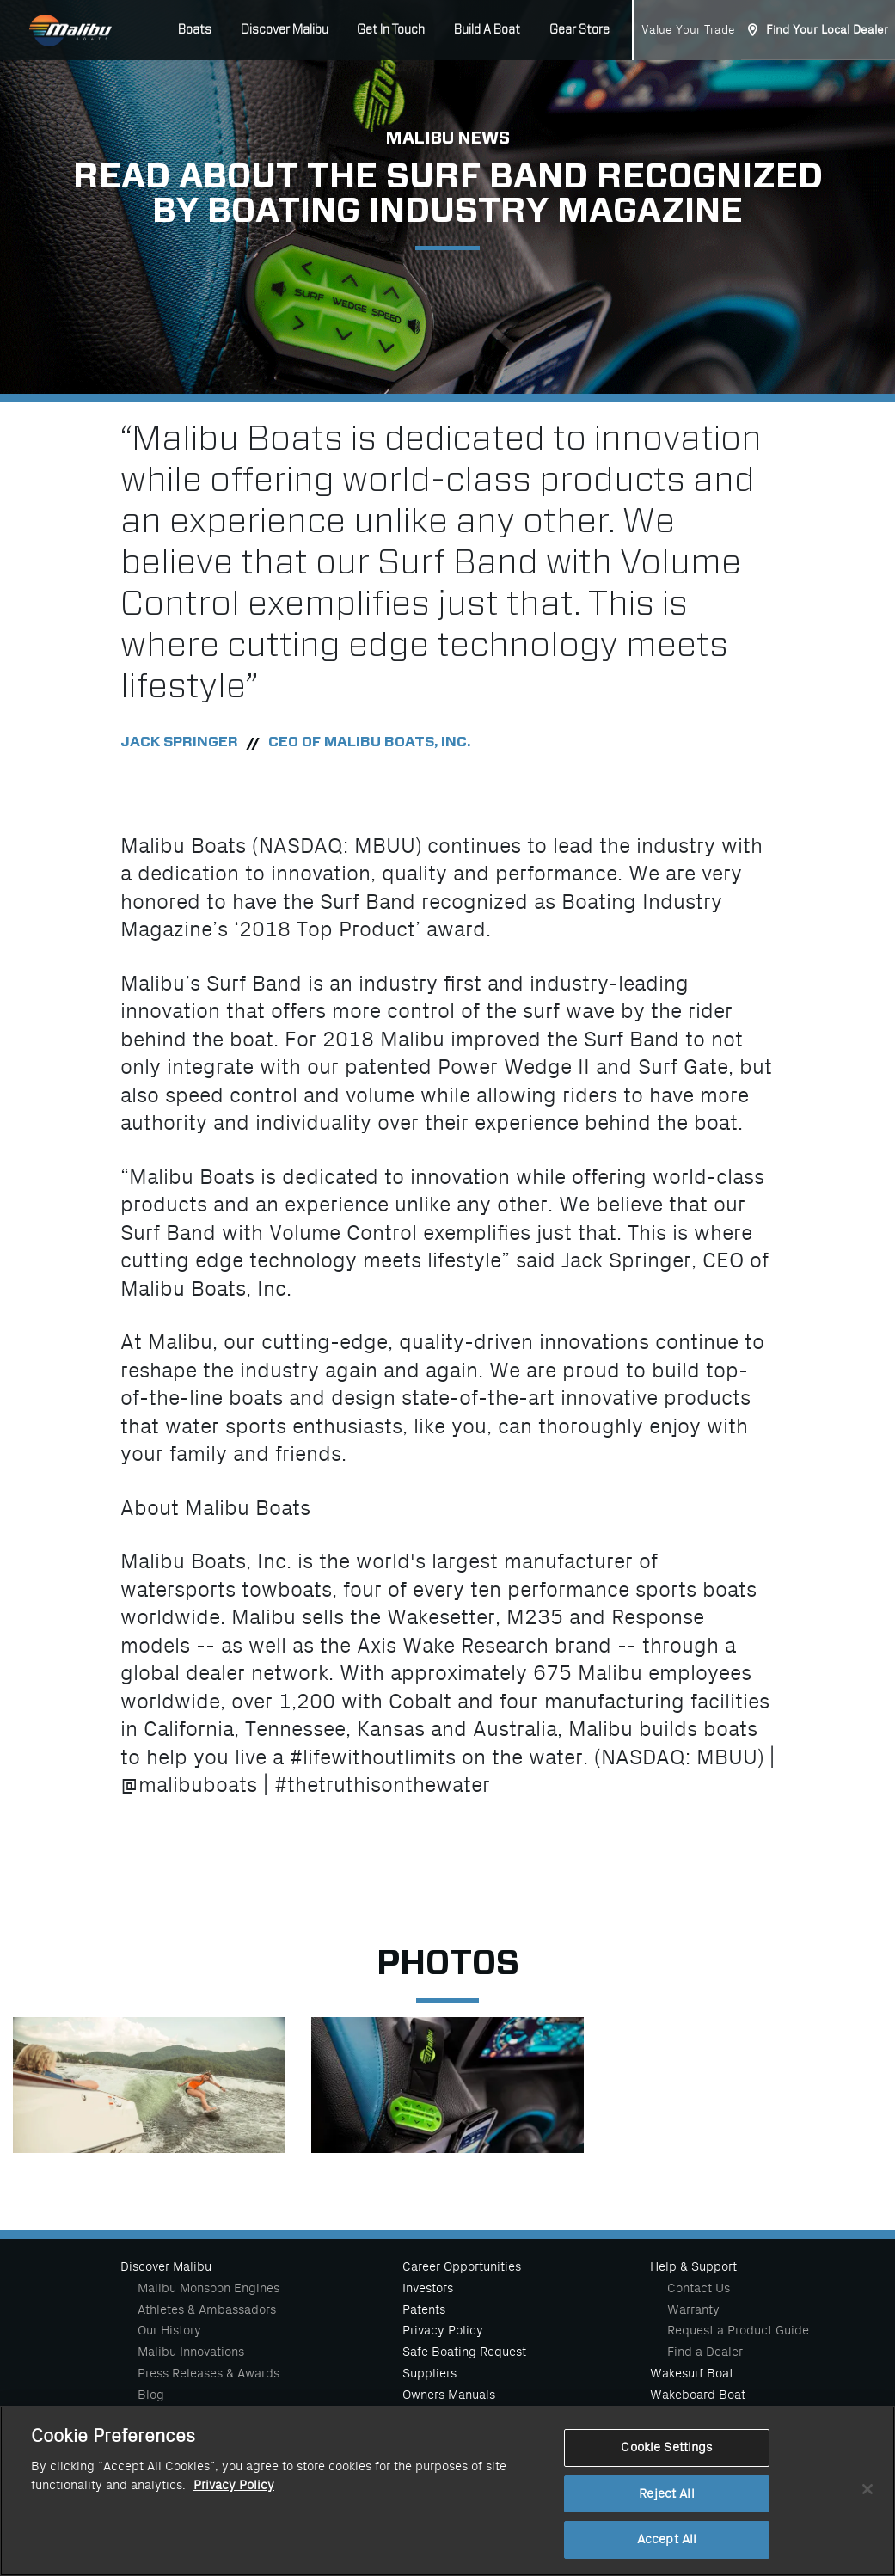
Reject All (666, 2493)
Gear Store (579, 30)
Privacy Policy (442, 2330)
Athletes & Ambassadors (207, 2309)
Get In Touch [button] (391, 30)
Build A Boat (487, 30)
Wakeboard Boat (697, 2394)
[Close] (867, 2489)
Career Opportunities (461, 2266)
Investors (427, 2288)
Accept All (666, 2539)
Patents (423, 2309)
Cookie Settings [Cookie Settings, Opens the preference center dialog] (666, 2447)
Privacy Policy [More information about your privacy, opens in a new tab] (233, 2485)
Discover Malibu (165, 2266)
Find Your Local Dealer (827, 29)
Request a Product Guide (738, 2330)
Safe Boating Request (464, 2351)
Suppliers (429, 2373)
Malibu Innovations (191, 2351)
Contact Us (698, 2288)
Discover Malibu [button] (284, 30)
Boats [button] (194, 30)
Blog (151, 2394)
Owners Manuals (448, 2394)
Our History (169, 2330)
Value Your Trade (688, 29)
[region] (447, 2491)
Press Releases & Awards (208, 2373)
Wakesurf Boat (691, 2373)
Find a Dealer (705, 2351)
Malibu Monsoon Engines (208, 2288)
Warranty (693, 2309)
